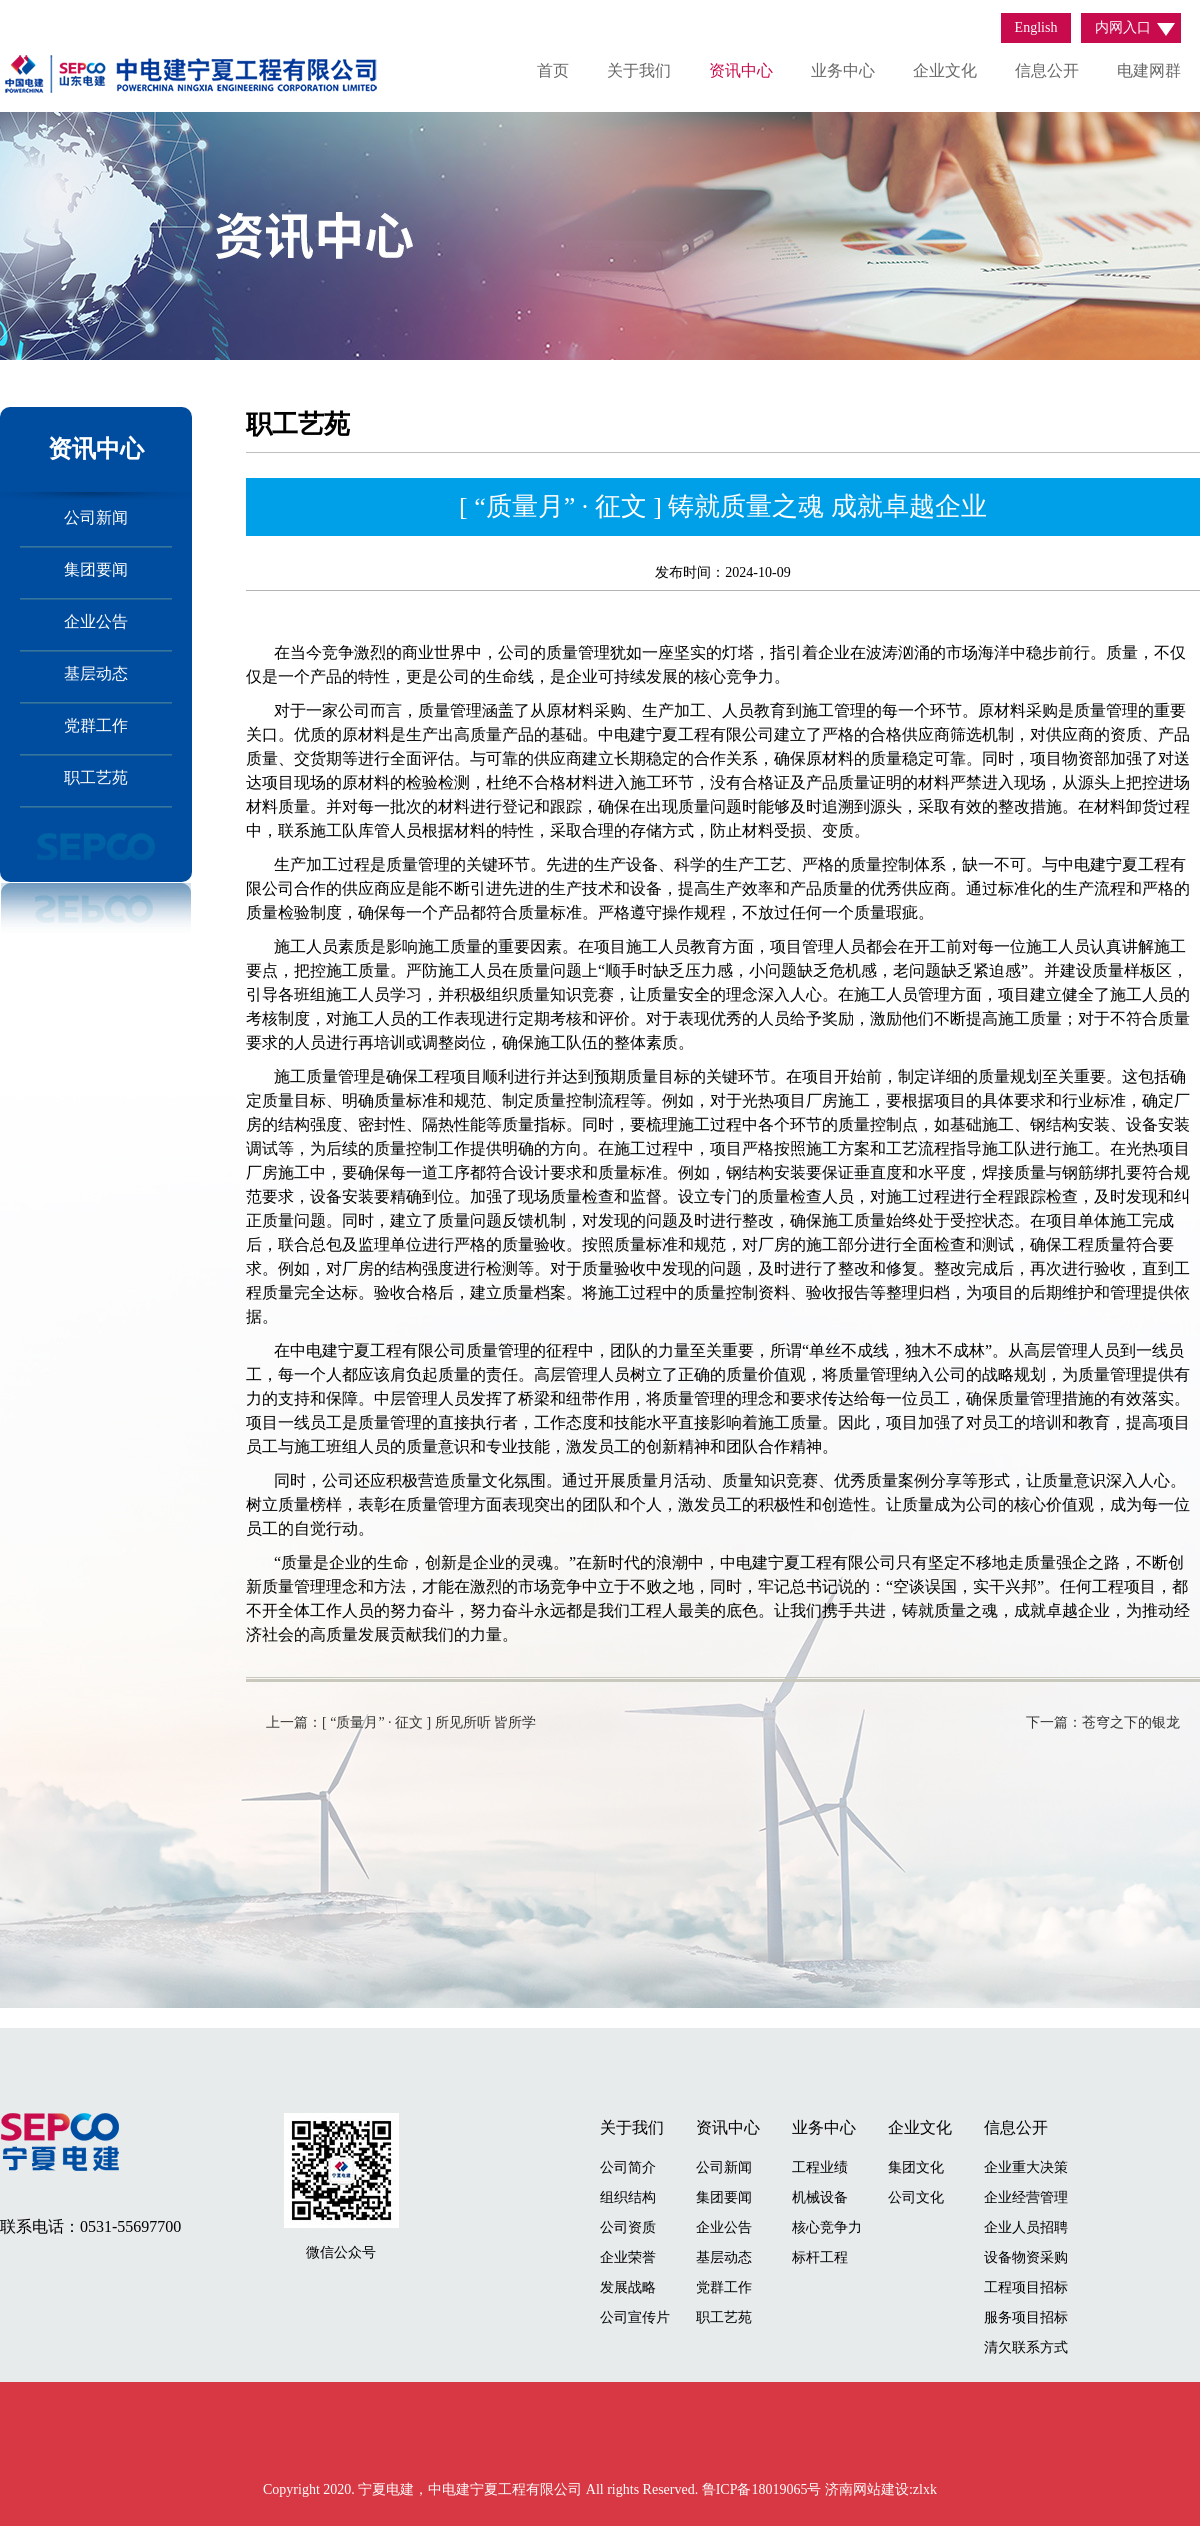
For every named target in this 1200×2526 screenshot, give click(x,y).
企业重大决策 (1026, 2167)
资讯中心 (741, 70)
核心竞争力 (827, 2227)
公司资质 (628, 2227)
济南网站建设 (867, 2489)
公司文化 (916, 2197)
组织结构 (628, 2197)
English (1036, 27)
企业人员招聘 (1026, 2227)
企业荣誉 (628, 2257)
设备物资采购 (1026, 2257)
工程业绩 (820, 2167)
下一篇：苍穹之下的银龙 (1103, 1722)
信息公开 (1047, 70)
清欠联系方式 (1026, 2347)
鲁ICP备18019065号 (763, 2489)
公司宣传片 (635, 2317)
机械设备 (820, 2197)
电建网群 (1149, 70)
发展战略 (628, 2287)
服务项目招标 (1026, 2317)
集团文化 (916, 2167)
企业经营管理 (1026, 2197)
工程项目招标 (1026, 2287)
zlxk (925, 2489)
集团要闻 (96, 569)
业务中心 (843, 70)
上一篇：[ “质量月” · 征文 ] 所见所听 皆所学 (401, 1722)
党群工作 (96, 725)
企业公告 (96, 621)
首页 (553, 70)
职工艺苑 (96, 777)
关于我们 (639, 70)
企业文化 (945, 70)
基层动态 (96, 673)
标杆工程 (820, 2257)
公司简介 (628, 2167)
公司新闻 (96, 517)
